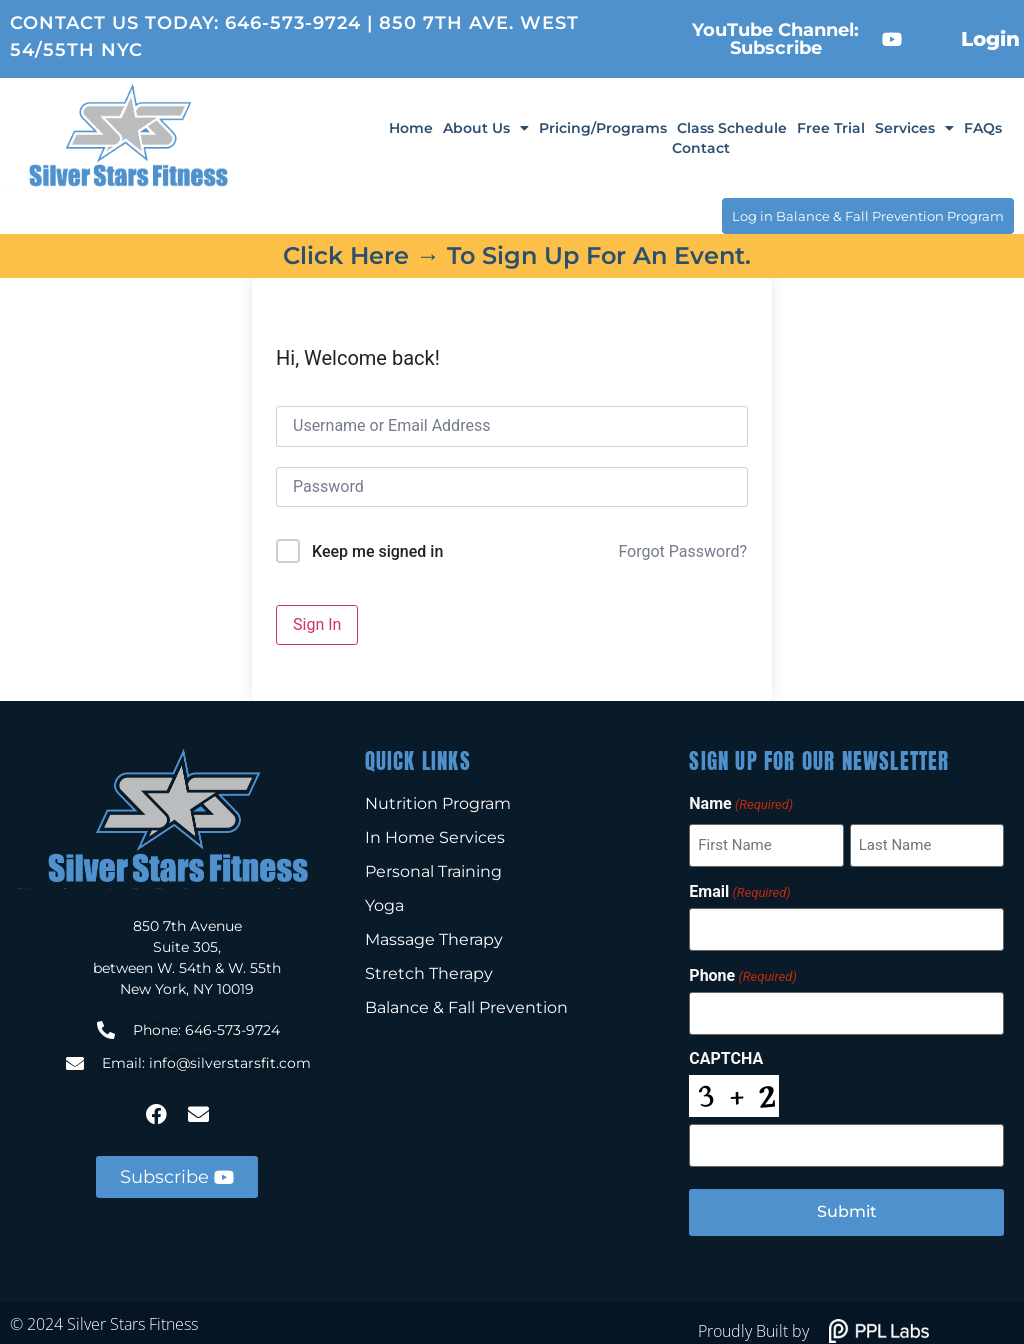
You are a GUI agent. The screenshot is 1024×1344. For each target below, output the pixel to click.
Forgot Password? (682, 548)
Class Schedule (732, 128)
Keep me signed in (377, 548)
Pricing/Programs (603, 128)
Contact (701, 148)
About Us (486, 128)
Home (411, 128)
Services (914, 128)
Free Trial (831, 128)
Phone (742, 967)
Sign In (317, 620)
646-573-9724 (293, 23)
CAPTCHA (726, 1048)
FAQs (983, 128)
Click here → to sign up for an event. (517, 252)
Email (739, 886)
